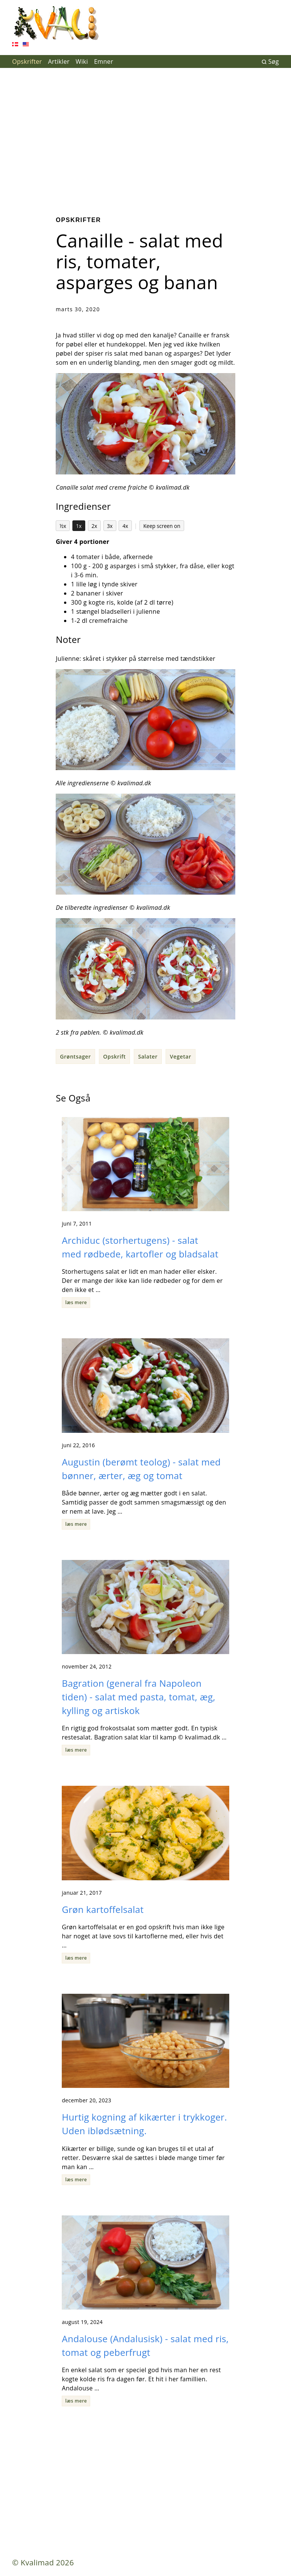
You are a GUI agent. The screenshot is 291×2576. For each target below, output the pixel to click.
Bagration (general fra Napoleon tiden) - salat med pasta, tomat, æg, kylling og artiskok (138, 1697)
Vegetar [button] (180, 1056)
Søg (270, 61)
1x (79, 525)
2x (94, 525)
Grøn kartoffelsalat (103, 1909)
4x (125, 525)
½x (62, 525)
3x (110, 525)
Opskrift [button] (114, 1056)
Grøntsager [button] (75, 1056)
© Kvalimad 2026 (43, 2562)
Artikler (59, 61)
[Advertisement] (145, 136)
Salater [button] (147, 1056)
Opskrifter (27, 61)
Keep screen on (161, 525)
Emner (103, 61)
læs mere (76, 1302)
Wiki (82, 61)
